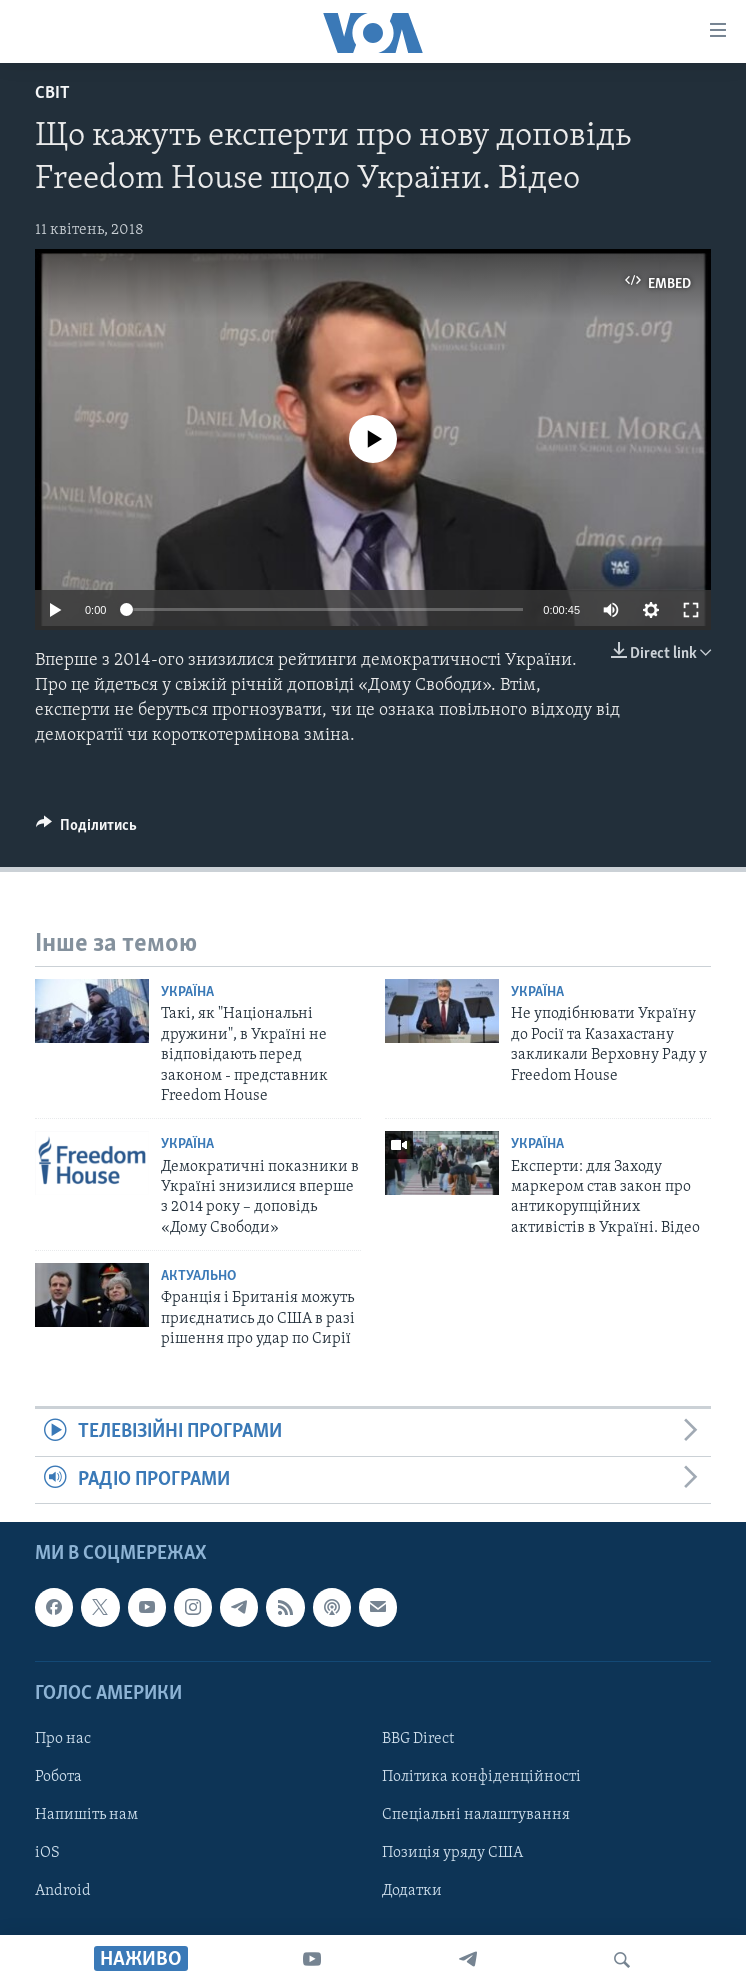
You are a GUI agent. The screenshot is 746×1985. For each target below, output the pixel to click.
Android (63, 1891)
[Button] (86, 830)
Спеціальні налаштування (476, 1815)
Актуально (198, 1276)
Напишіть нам (86, 1815)
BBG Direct (418, 1739)
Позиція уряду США (452, 1853)
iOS (47, 1853)
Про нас (63, 1739)
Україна (187, 992)
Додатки (412, 1891)
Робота (58, 1777)
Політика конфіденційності (481, 1777)
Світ (52, 93)
